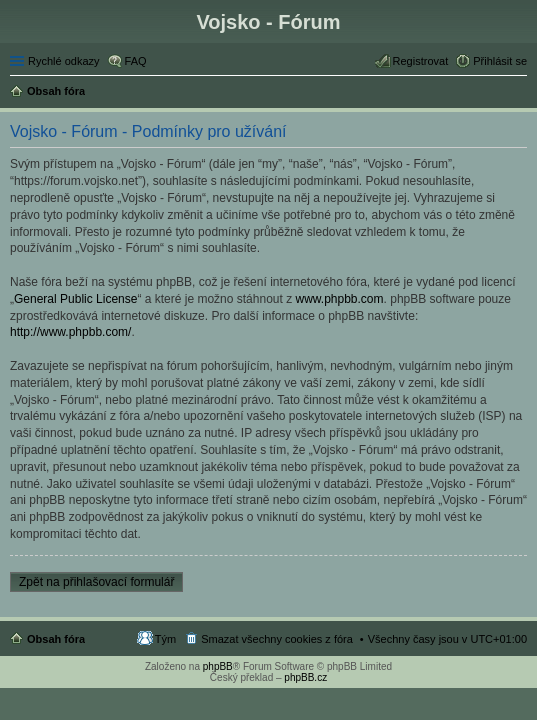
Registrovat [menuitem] (421, 61)
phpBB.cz (305, 677)
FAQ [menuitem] (136, 61)
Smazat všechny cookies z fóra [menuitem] (277, 639)
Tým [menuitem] (165, 639)
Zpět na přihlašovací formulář (96, 582)
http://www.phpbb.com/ (70, 332)
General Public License (75, 299)
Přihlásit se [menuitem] (500, 61)
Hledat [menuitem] (519, 93)
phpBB (218, 666)
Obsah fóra (56, 639)
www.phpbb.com (340, 299)
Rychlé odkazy (64, 61)
